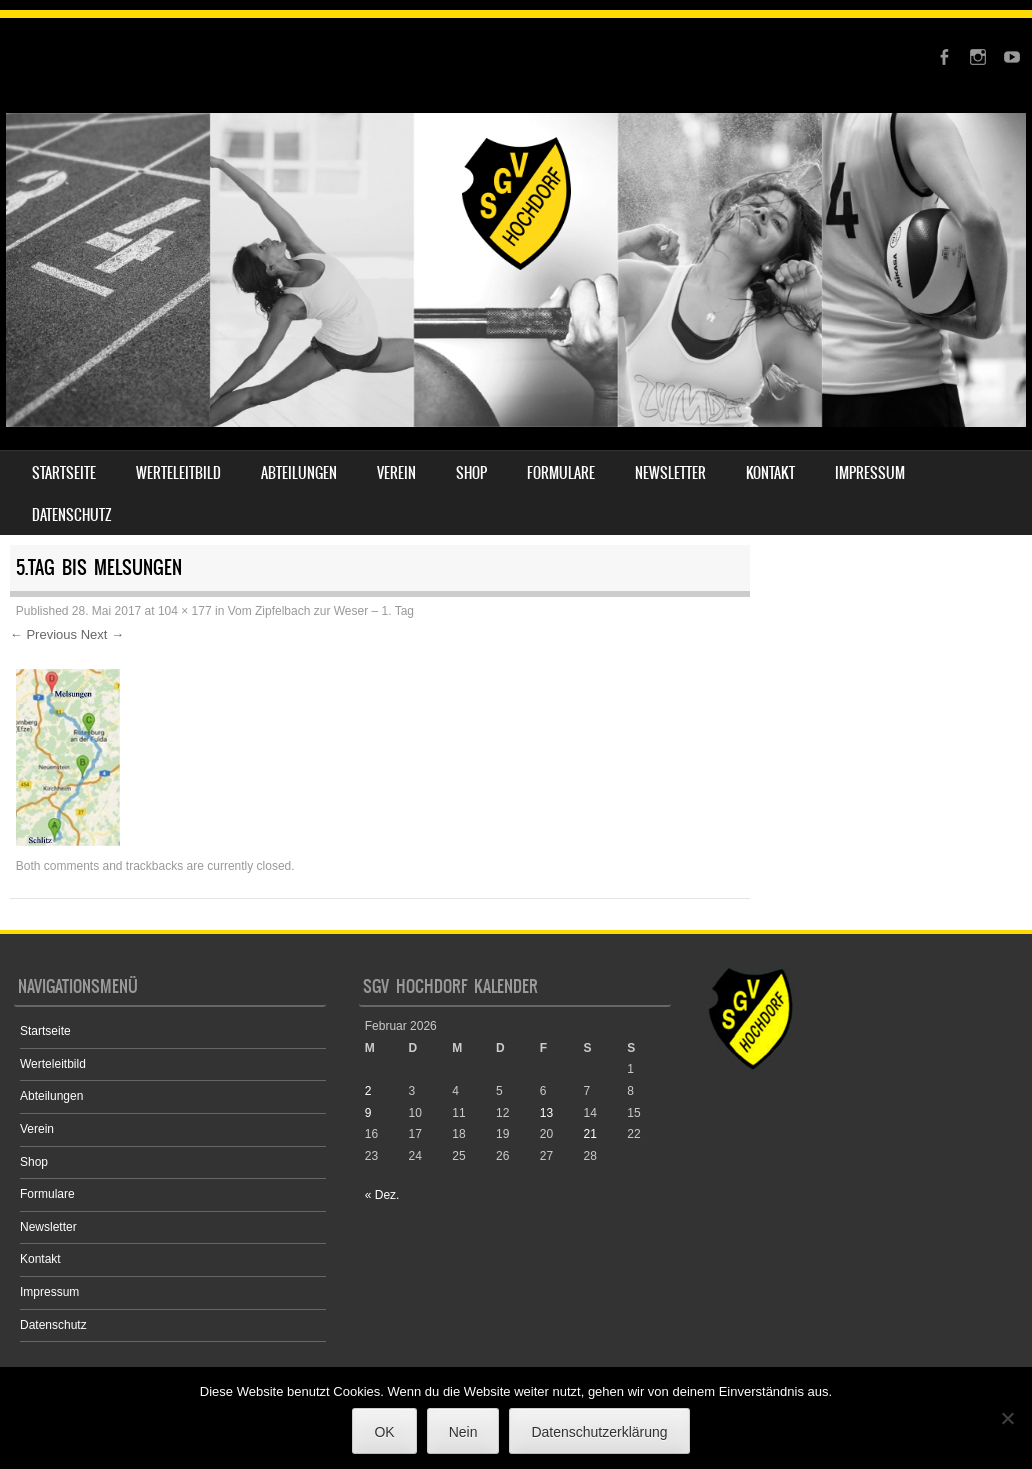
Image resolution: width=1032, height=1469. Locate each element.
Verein (396, 473)
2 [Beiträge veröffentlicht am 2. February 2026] (368, 1091)
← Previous (43, 634)
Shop (471, 473)
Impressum (870, 473)
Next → (102, 634)
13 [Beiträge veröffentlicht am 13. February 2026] (546, 1113)
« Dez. (382, 1195)
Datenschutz (72, 515)
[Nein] (1007, 1418)
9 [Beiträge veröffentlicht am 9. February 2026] (368, 1113)
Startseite (64, 473)
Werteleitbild (178, 473)
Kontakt (770, 473)
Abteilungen (299, 473)
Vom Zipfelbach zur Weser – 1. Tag (321, 611)
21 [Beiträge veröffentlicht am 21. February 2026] (590, 1134)
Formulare (561, 473)
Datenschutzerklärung (599, 1432)
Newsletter (670, 473)
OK (384, 1432)
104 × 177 (185, 611)
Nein (463, 1432)
